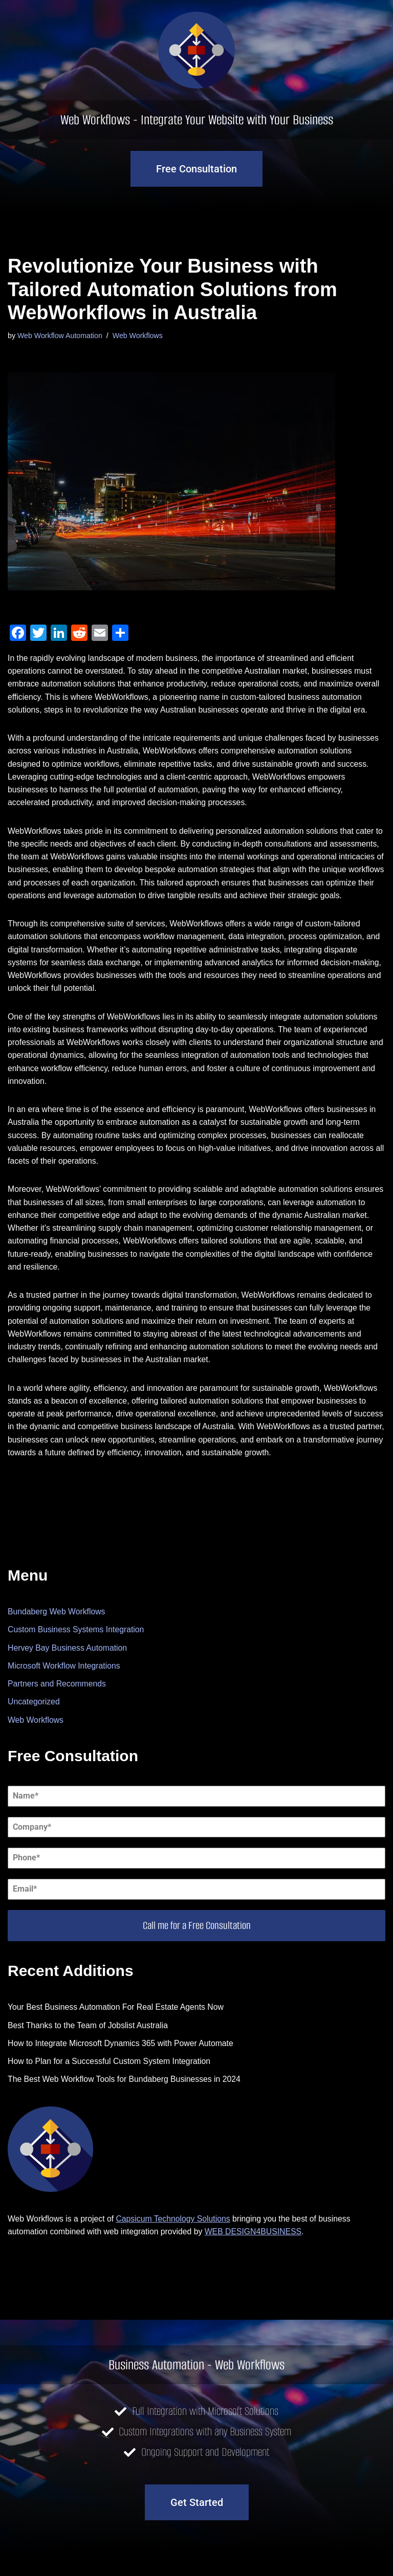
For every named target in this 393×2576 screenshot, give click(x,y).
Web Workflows (139, 335)
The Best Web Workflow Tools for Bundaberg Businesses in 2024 (126, 2104)
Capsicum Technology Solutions (176, 2243)
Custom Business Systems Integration (77, 1652)
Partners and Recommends (57, 1707)
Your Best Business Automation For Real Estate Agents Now (117, 2031)
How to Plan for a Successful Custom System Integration (110, 2085)
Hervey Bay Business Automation (68, 1671)
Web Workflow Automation (60, 335)
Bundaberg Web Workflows (57, 1634)
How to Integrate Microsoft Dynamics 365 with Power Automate (122, 2067)
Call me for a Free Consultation (197, 1949)
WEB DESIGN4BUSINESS (256, 2256)
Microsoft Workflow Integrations (65, 1688)
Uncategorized (34, 1725)
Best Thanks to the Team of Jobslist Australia (89, 2049)
